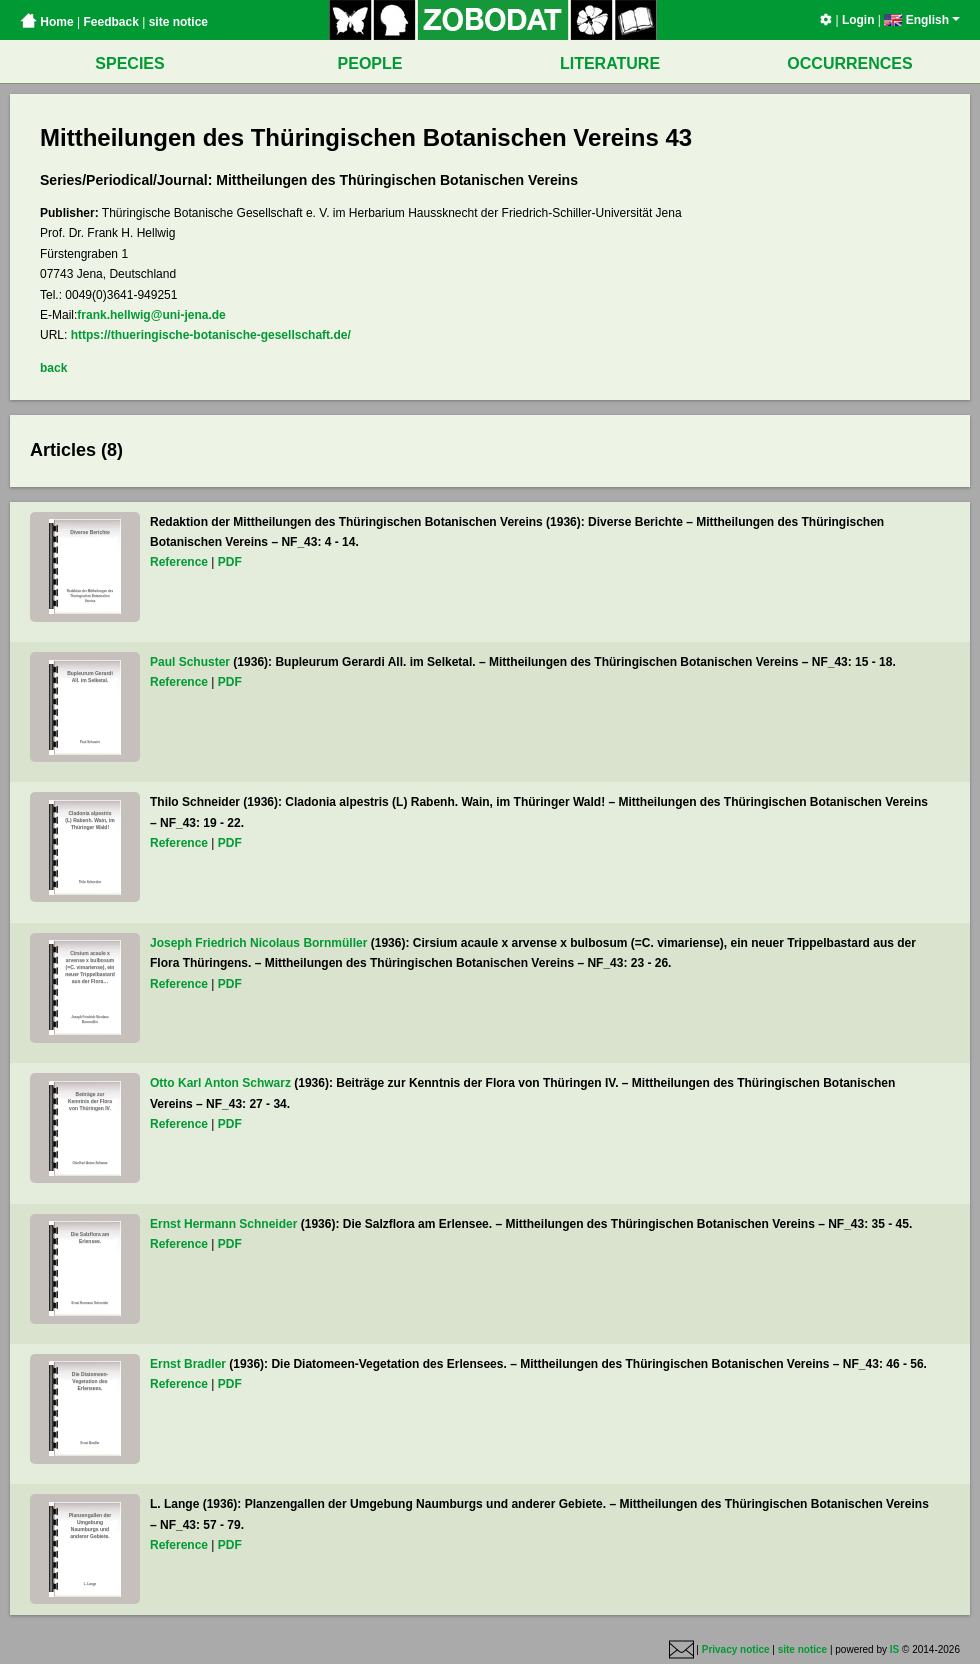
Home (47, 22)
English (922, 20)
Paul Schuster (190, 662)
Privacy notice (736, 1649)
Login (858, 20)
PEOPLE (370, 63)
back (53, 368)
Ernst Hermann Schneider (223, 1224)
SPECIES (129, 63)
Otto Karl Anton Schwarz (220, 1083)
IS (894, 1649)
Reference (179, 562)
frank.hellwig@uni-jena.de (151, 315)
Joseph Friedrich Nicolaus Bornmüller (258, 943)
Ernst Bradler (188, 1364)
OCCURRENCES (849, 63)
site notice (178, 22)
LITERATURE (610, 63)
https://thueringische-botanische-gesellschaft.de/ (211, 335)
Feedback (110, 22)
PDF (230, 562)
